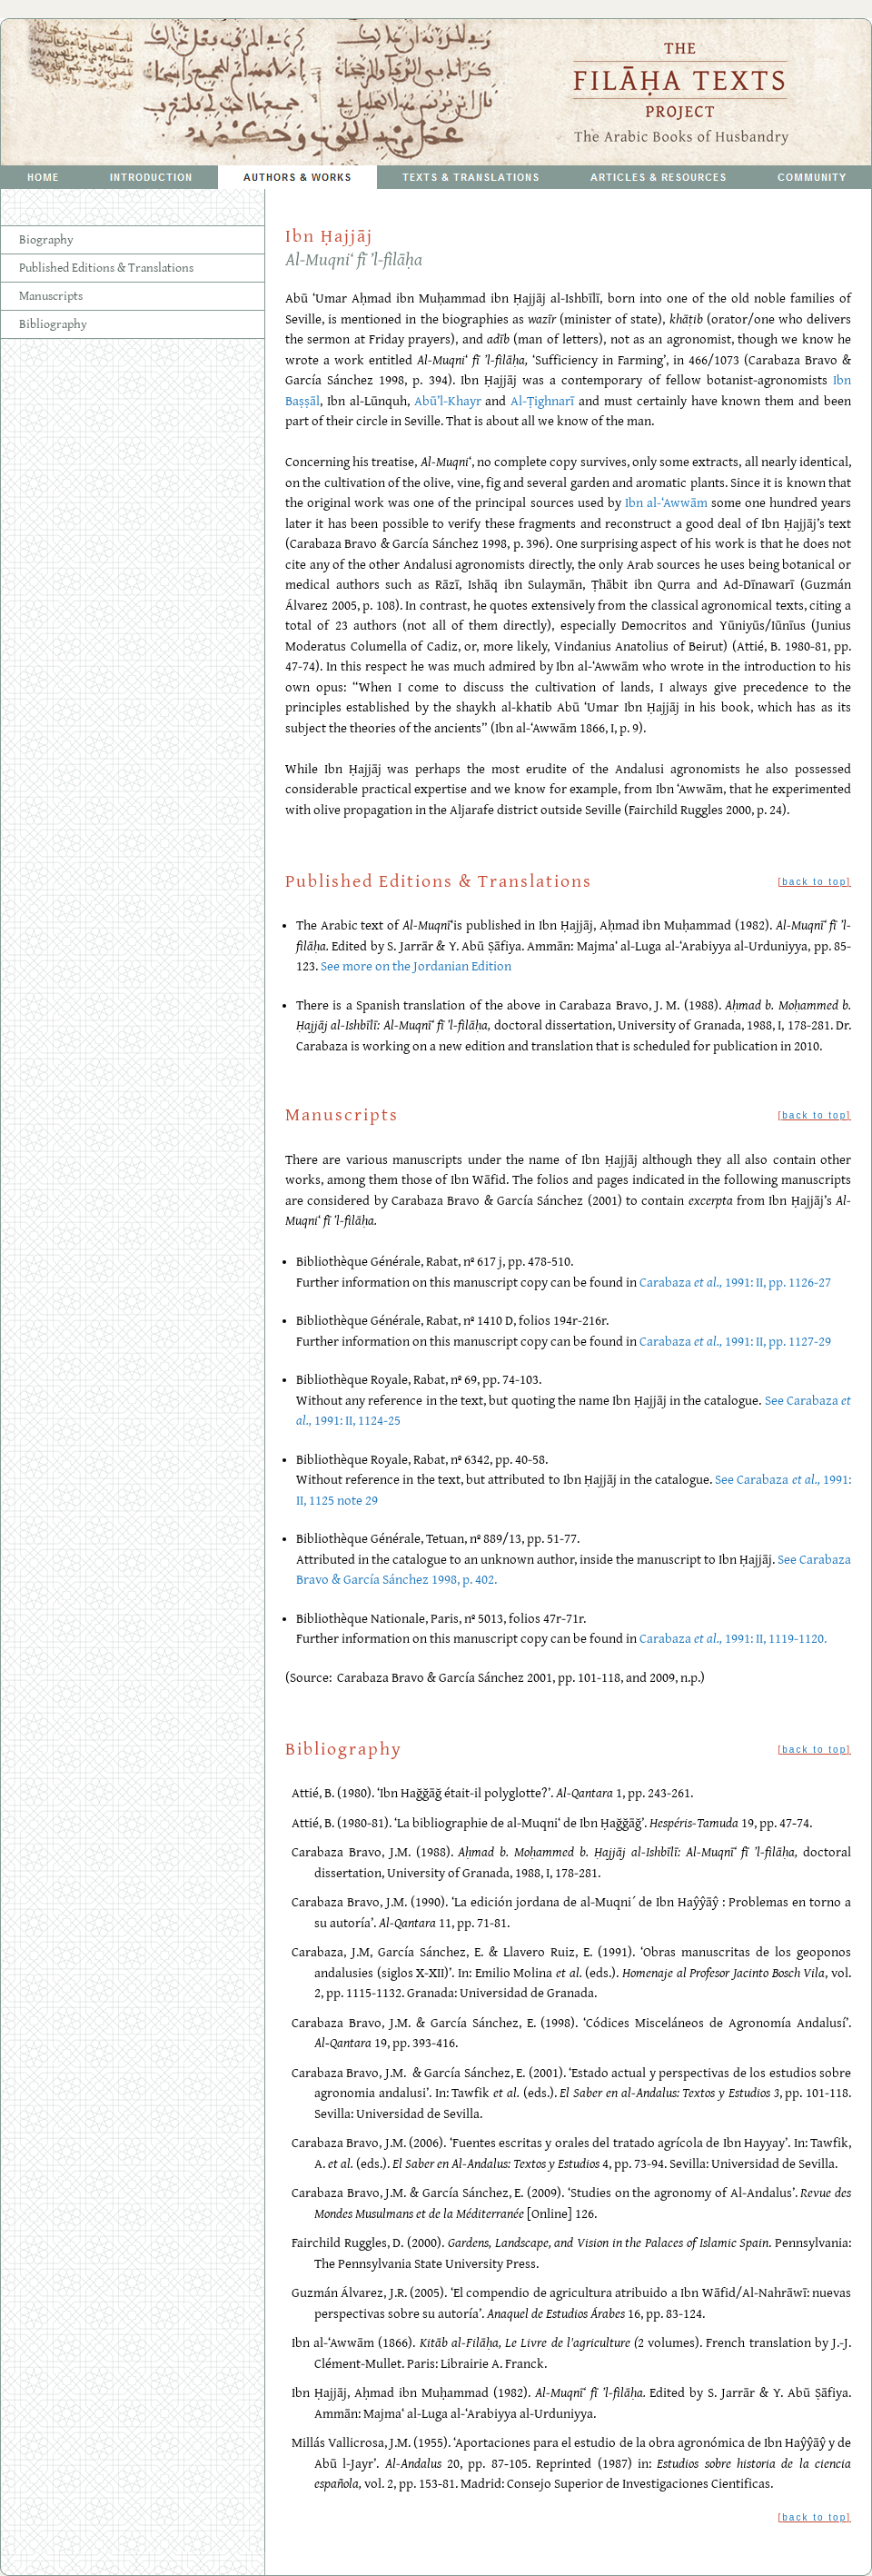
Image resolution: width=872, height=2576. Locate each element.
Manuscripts (51, 296)
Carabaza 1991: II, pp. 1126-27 (735, 1282)
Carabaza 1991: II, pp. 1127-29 (735, 1341)
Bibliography (53, 324)
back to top (814, 882)
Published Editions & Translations (106, 268)
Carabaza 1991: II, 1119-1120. (733, 1638)
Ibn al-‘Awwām (666, 503)
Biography (46, 240)
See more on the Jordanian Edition (416, 966)
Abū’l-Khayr (447, 401)
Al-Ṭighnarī (542, 401)
